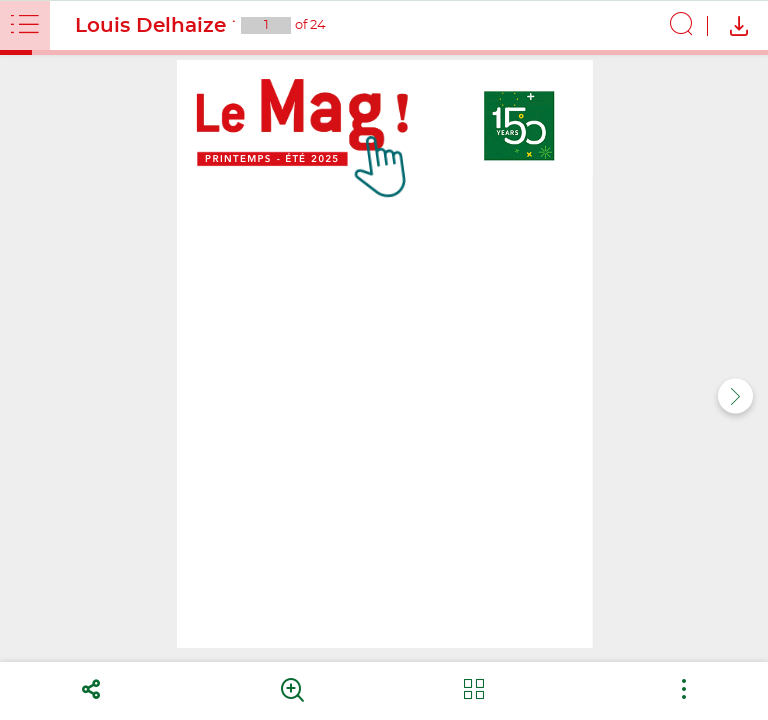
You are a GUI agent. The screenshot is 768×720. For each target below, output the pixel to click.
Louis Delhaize (150, 26)
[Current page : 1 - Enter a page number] (266, 25)
